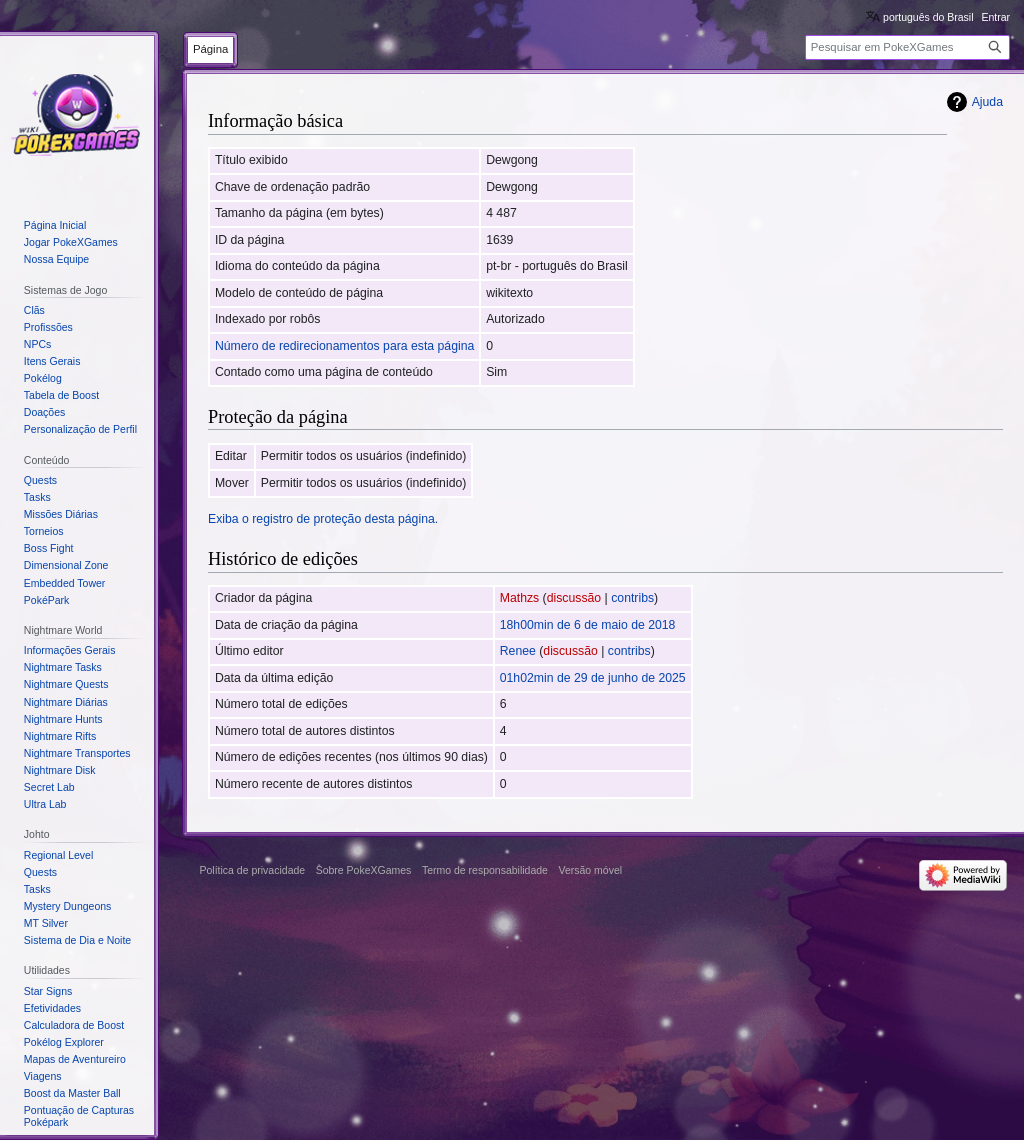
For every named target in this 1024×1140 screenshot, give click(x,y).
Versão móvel (590, 870)
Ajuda (987, 102)
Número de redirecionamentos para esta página (344, 346)
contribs (632, 598)
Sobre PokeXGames (364, 870)
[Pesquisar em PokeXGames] (907, 47)
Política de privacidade (253, 870)
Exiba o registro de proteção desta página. (323, 519)
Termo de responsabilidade (485, 870)
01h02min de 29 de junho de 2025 (593, 678)
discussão (574, 598)
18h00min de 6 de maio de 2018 (588, 625)
